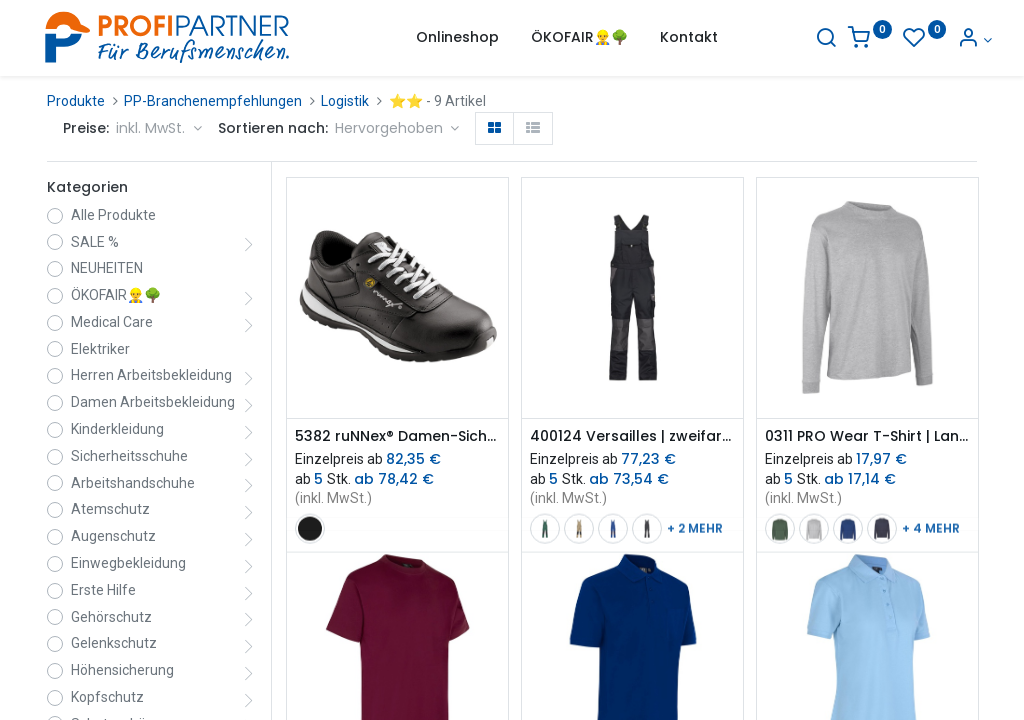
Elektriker (100, 349)
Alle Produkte (113, 215)
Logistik (345, 101)
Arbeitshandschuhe (133, 483)
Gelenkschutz (114, 643)
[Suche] (811, 40)
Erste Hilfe (103, 590)
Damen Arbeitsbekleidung (153, 402)
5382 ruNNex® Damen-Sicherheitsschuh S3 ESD (397, 436)
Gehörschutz (111, 617)
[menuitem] (457, 38)
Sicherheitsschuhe (129, 456)
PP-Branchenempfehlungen (213, 101)
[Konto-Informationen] (959, 40)
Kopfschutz (107, 697)
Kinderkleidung (117, 429)
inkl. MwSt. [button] (152, 128)
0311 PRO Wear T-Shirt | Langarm (867, 436)
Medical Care (112, 322)
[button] (397, 129)
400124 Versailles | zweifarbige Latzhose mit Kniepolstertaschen (632, 436)
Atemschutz (110, 509)
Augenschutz (113, 536)
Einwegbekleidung (128, 563)
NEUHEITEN (107, 268)
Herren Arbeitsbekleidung (151, 375)
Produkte (76, 101)
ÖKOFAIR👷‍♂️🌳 (116, 295)
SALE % (95, 242)
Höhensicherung (122, 670)
